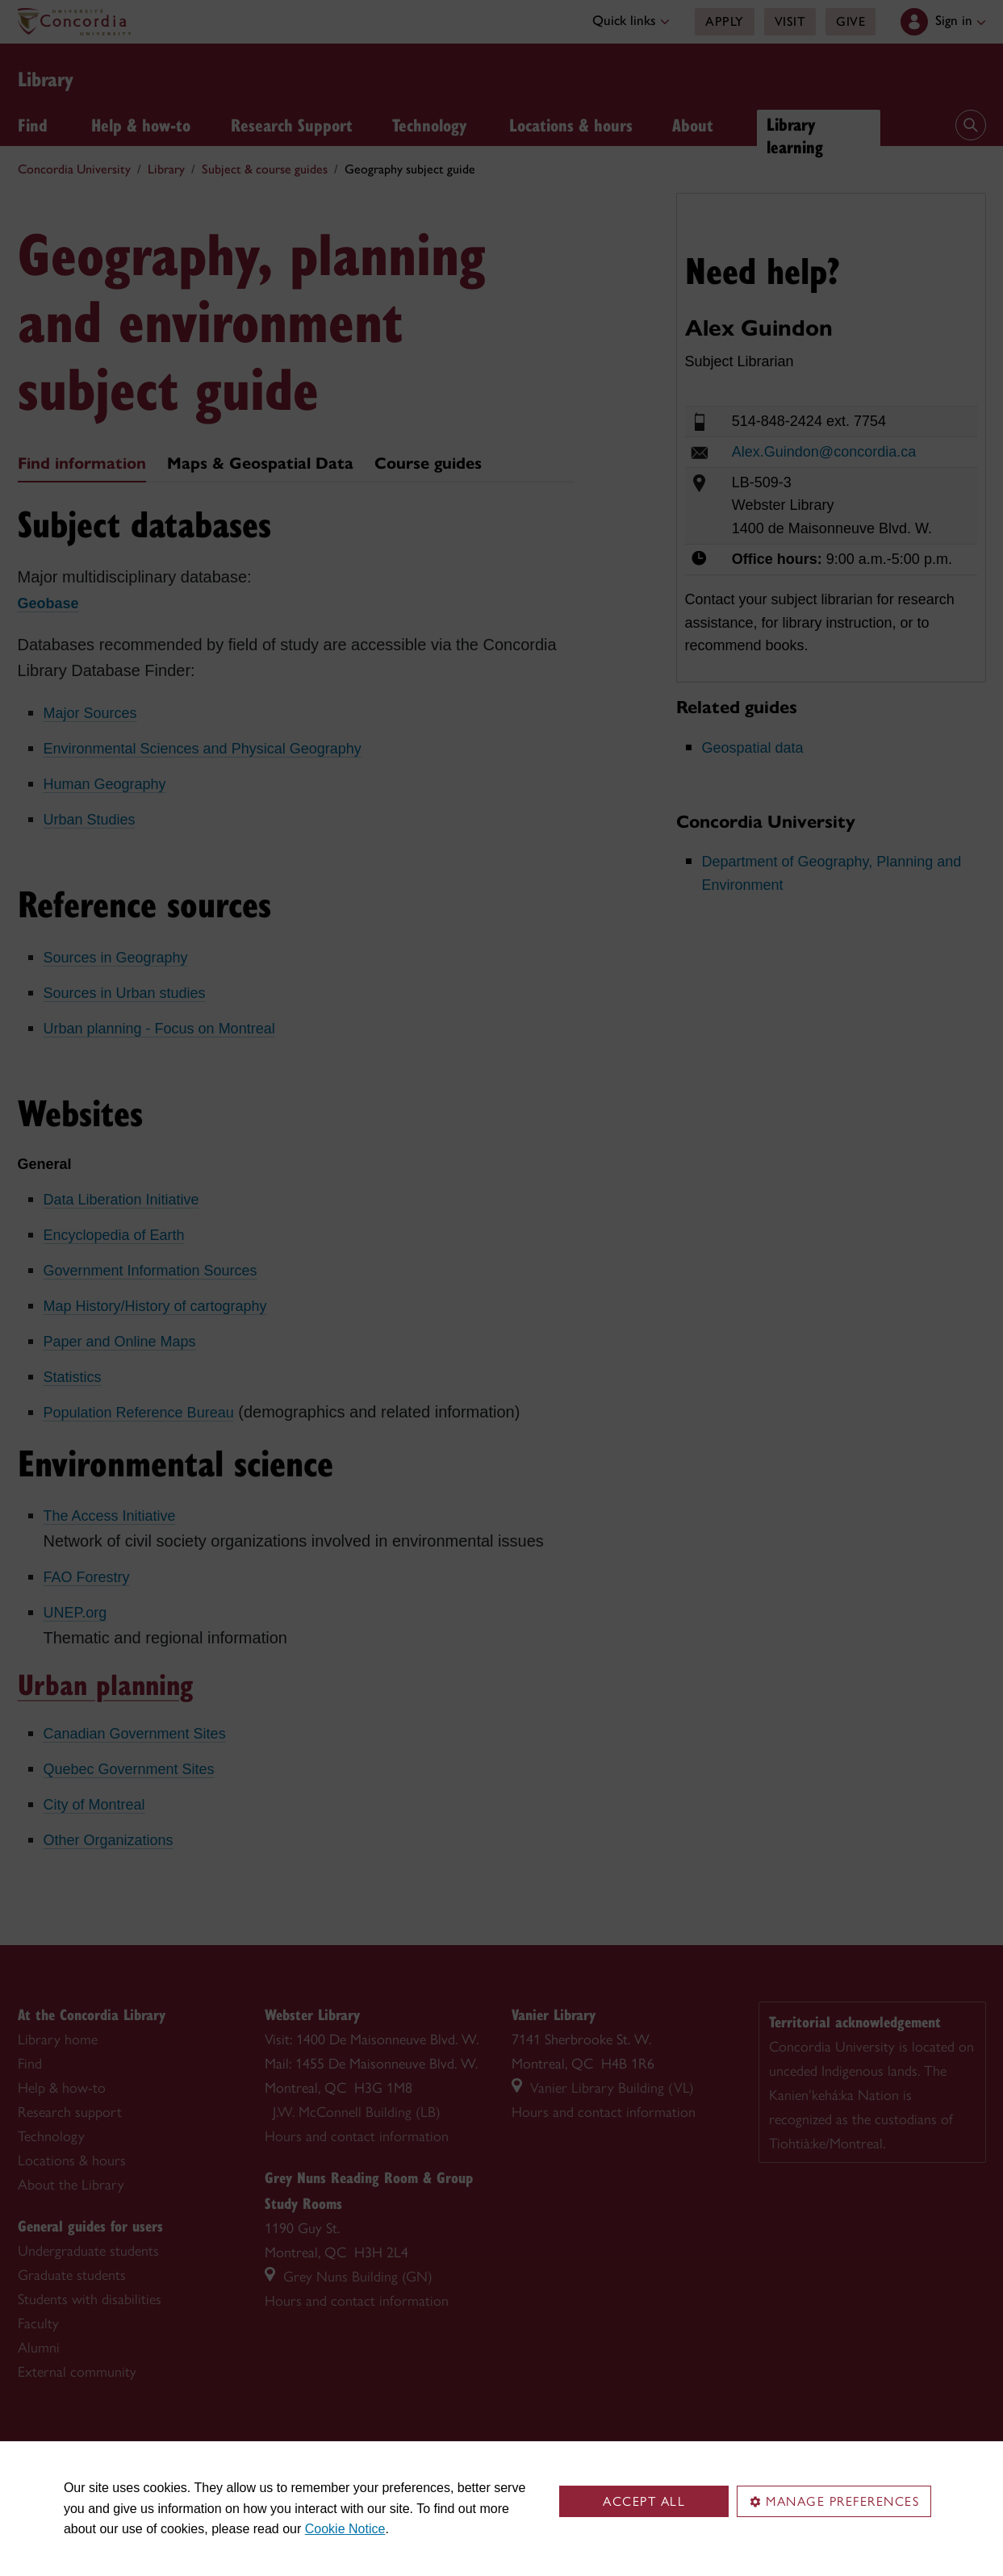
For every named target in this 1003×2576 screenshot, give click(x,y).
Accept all (644, 2501)
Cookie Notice (345, 2529)
